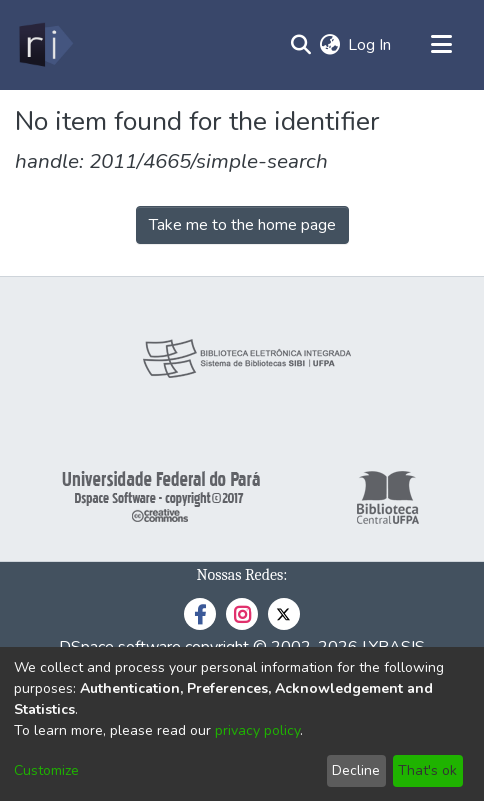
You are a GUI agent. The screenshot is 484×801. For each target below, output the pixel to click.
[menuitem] (329, 45)
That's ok (427, 770)
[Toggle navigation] (441, 45)
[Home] (44, 45)
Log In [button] (370, 45)
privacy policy (257, 730)
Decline (356, 770)
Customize (46, 770)
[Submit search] (300, 45)
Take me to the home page (242, 225)
